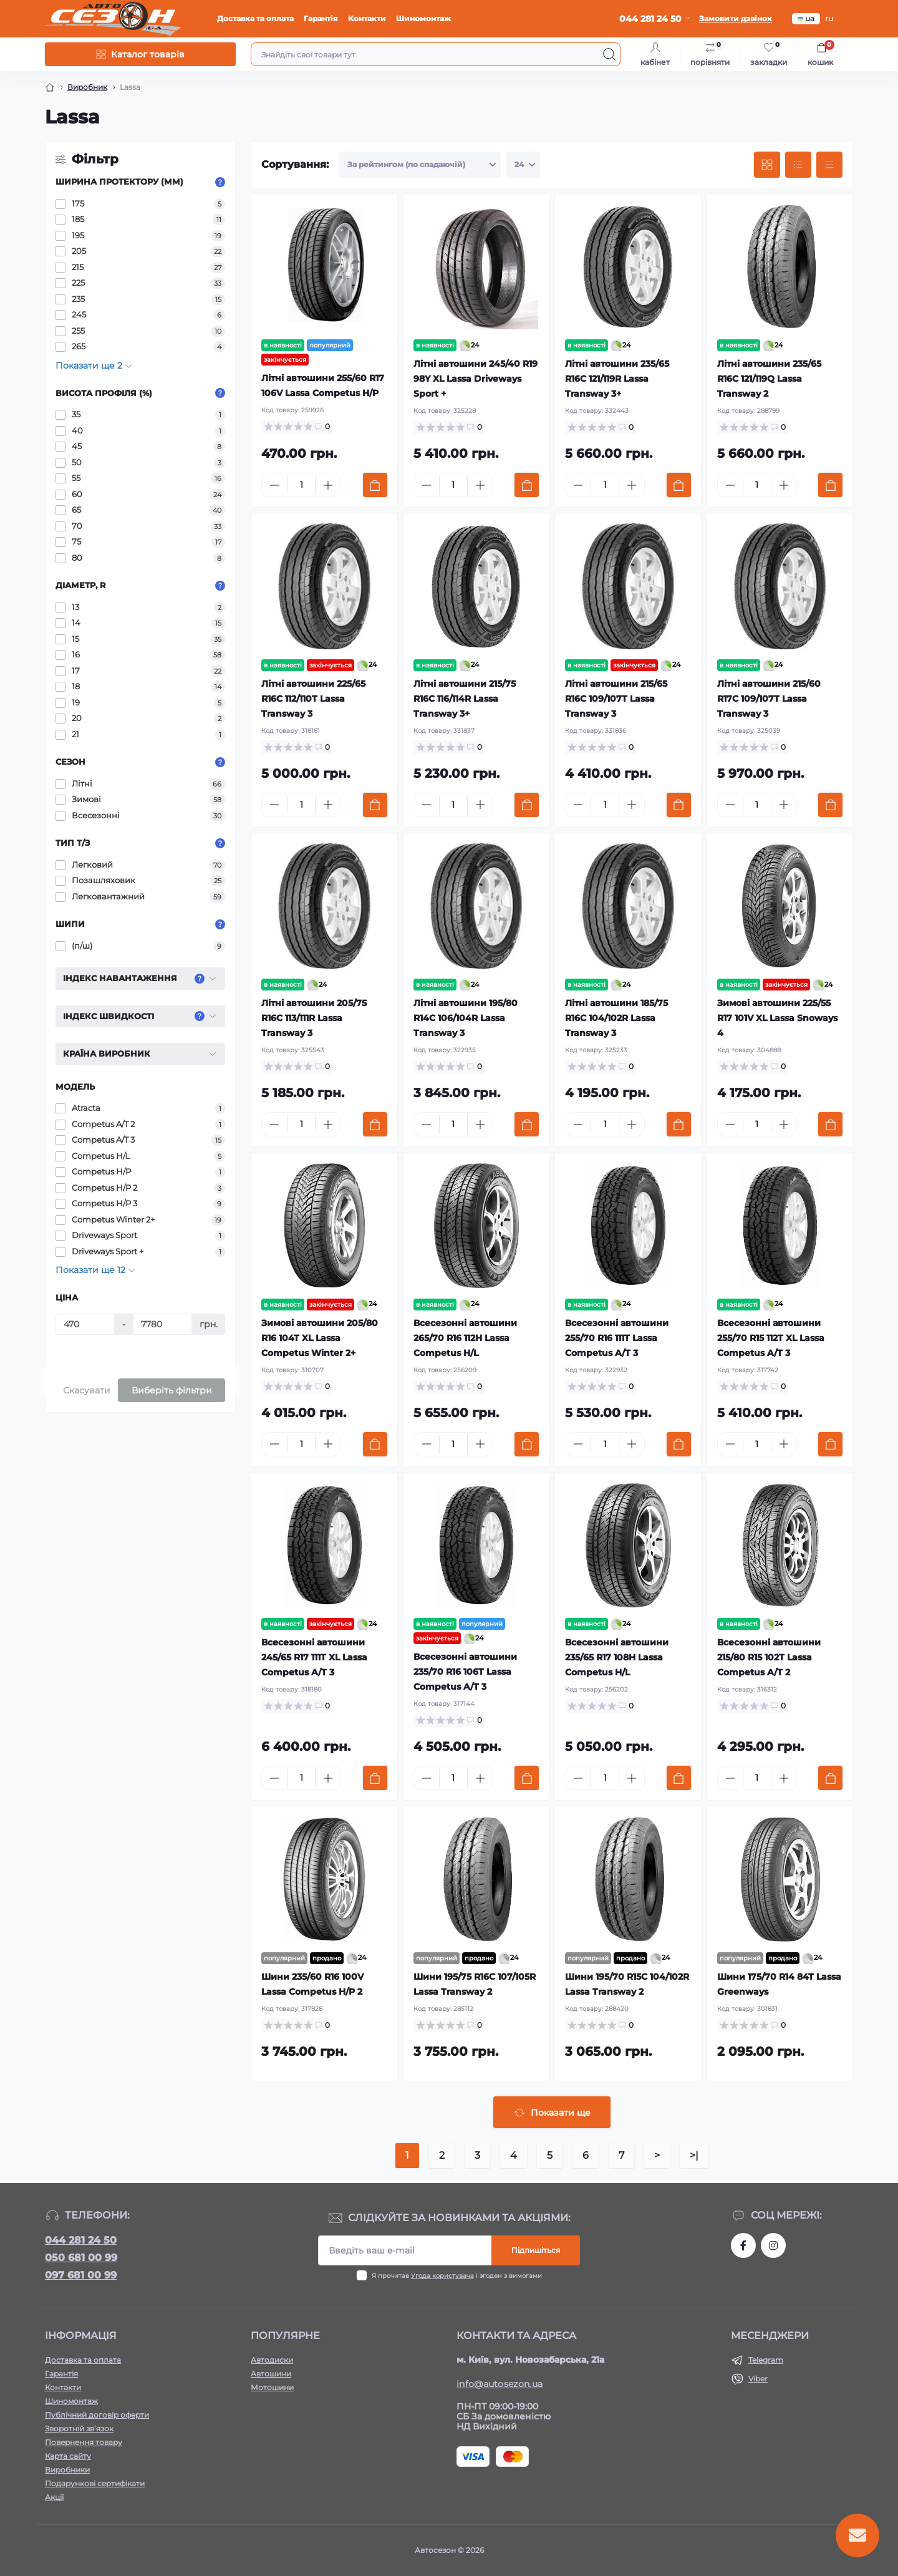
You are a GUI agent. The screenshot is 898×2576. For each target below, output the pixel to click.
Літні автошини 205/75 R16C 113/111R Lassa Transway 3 (314, 1018)
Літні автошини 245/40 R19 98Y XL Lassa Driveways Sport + (475, 378)
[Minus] (274, 485)
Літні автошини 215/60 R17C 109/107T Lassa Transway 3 (769, 698)
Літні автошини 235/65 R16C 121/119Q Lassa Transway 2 (769, 378)
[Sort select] (420, 165)
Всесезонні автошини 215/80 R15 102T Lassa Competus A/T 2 (769, 1657)
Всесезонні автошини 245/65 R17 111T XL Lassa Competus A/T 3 (314, 1657)
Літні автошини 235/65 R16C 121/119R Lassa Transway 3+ (617, 378)
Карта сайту (68, 2456)
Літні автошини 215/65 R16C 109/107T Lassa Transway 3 (616, 698)
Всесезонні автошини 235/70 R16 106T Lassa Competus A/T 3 (465, 1671)
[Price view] (829, 165)
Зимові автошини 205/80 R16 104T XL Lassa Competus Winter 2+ (319, 1337)
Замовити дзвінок (735, 18)
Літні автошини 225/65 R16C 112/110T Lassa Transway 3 (313, 698)
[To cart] (375, 485)
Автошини (271, 2373)
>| (694, 2155)
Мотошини (272, 2387)
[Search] (609, 54)
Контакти (367, 18)
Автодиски (272, 2360)
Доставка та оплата (255, 18)
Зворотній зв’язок (79, 2428)
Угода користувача (442, 2276)
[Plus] (328, 485)
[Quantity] (301, 485)
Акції (54, 2497)
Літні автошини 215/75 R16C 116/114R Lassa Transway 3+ (464, 698)
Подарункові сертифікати (95, 2483)
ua (806, 18)
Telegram (765, 2360)
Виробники (67, 2469)
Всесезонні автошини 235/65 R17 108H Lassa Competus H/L (617, 1657)
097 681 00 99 (81, 2275)
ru (829, 18)
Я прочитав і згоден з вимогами (457, 2276)
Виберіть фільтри (172, 1390)
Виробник (87, 87)
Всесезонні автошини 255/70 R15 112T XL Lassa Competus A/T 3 (770, 1337)
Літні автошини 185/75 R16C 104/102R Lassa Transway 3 (616, 1018)
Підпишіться (535, 2250)
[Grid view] (767, 165)
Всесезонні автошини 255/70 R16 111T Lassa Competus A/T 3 (617, 1337)
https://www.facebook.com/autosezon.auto (743, 2245)
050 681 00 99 (81, 2258)
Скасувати (86, 1390)
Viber (758, 2378)
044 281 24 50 (81, 2240)
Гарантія (321, 18)
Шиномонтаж (423, 18)
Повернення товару (83, 2442)
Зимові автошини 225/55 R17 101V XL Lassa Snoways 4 (777, 1018)
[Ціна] (85, 1324)
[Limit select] (523, 165)
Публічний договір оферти (97, 2414)
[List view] (798, 165)
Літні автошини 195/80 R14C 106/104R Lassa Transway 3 (465, 1018)
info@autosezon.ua (499, 2384)
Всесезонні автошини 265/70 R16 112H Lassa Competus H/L (465, 1337)
